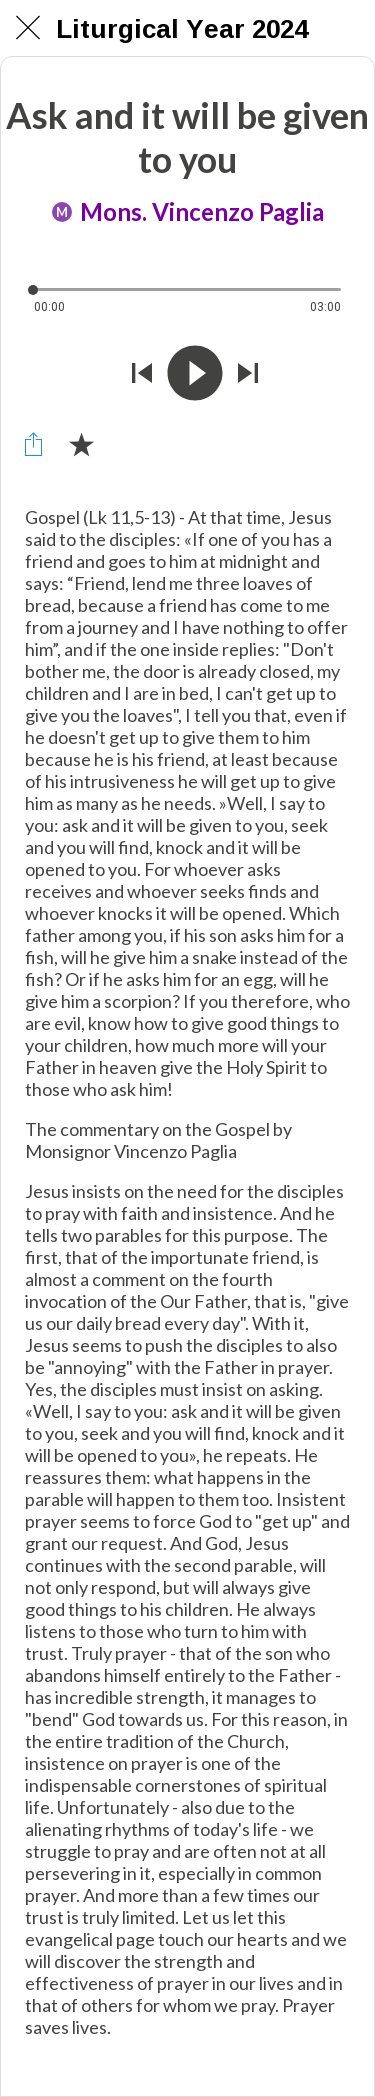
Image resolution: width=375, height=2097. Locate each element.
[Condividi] (33, 444)
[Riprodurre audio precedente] (142, 375)
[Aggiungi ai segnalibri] (81, 444)
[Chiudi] (28, 28)
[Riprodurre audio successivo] (248, 375)
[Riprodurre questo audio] (195, 375)
